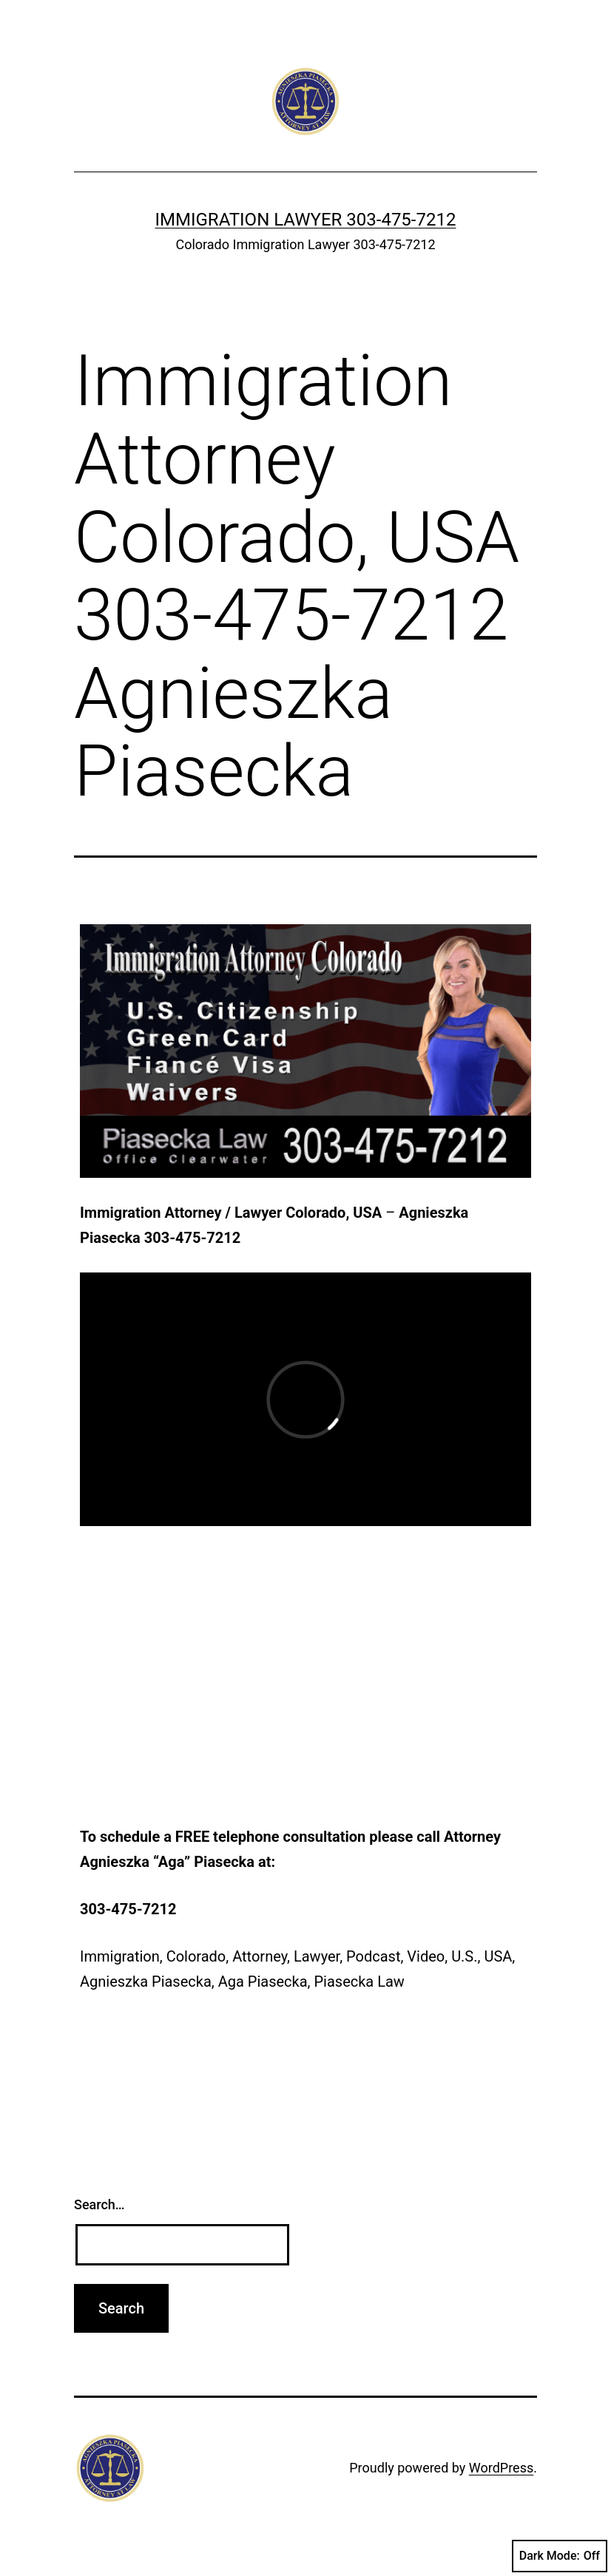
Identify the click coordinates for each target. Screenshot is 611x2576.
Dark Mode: (559, 2556)
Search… (99, 2204)
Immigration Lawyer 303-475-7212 (305, 219)
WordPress (501, 2467)
